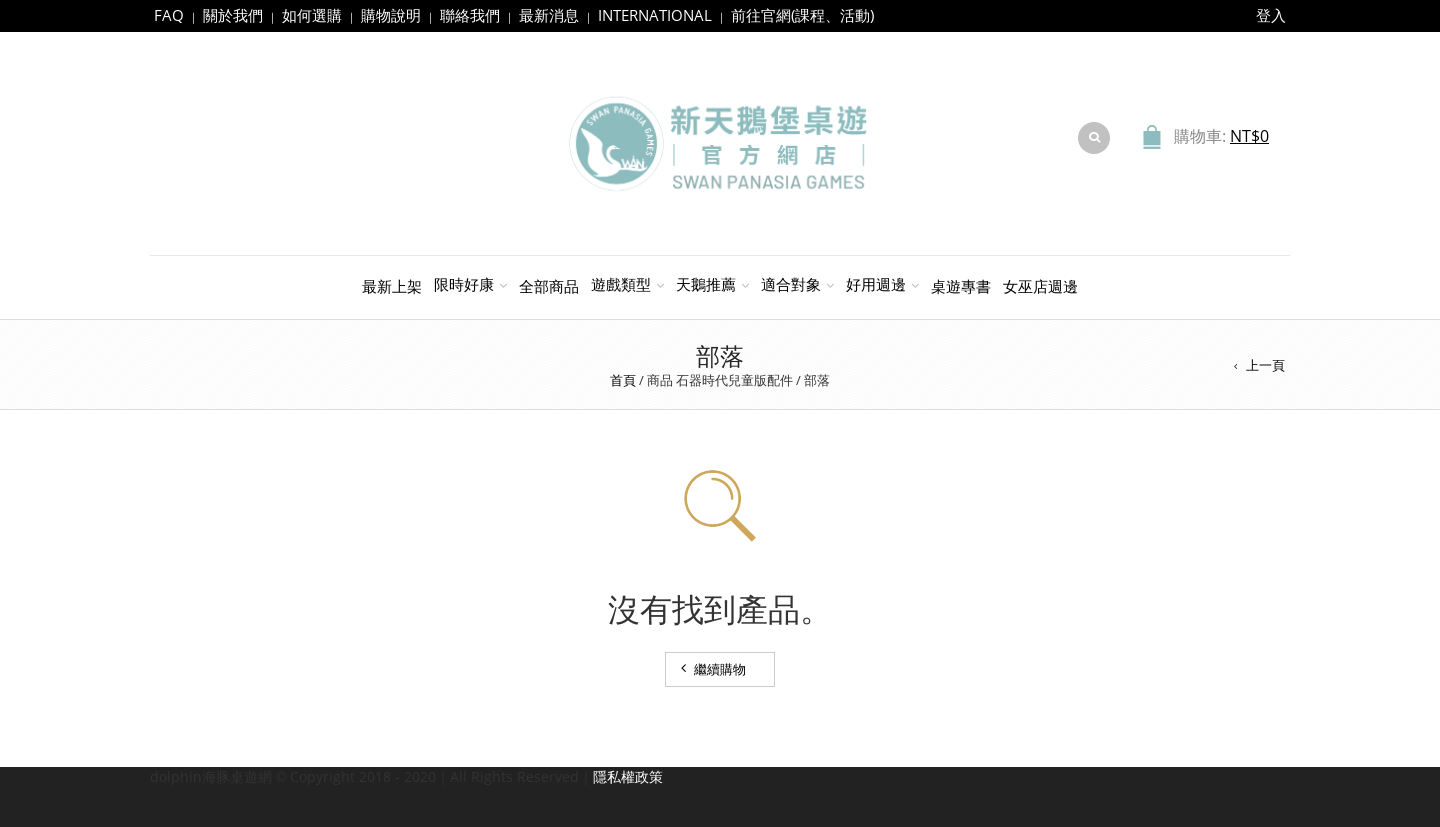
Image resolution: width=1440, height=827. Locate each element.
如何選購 (312, 15)
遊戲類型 (621, 284)
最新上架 (392, 286)
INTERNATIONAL (655, 15)
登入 (1271, 15)
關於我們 (233, 15)
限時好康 (464, 284)
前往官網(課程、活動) (802, 15)
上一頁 (1265, 365)
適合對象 (791, 284)
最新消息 (549, 15)
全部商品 (549, 286)
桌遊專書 (961, 286)
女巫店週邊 (1040, 286)
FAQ (169, 15)
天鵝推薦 (706, 284)
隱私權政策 (628, 776)
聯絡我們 (470, 15)
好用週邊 (876, 284)
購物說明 (391, 15)
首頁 (623, 380)
